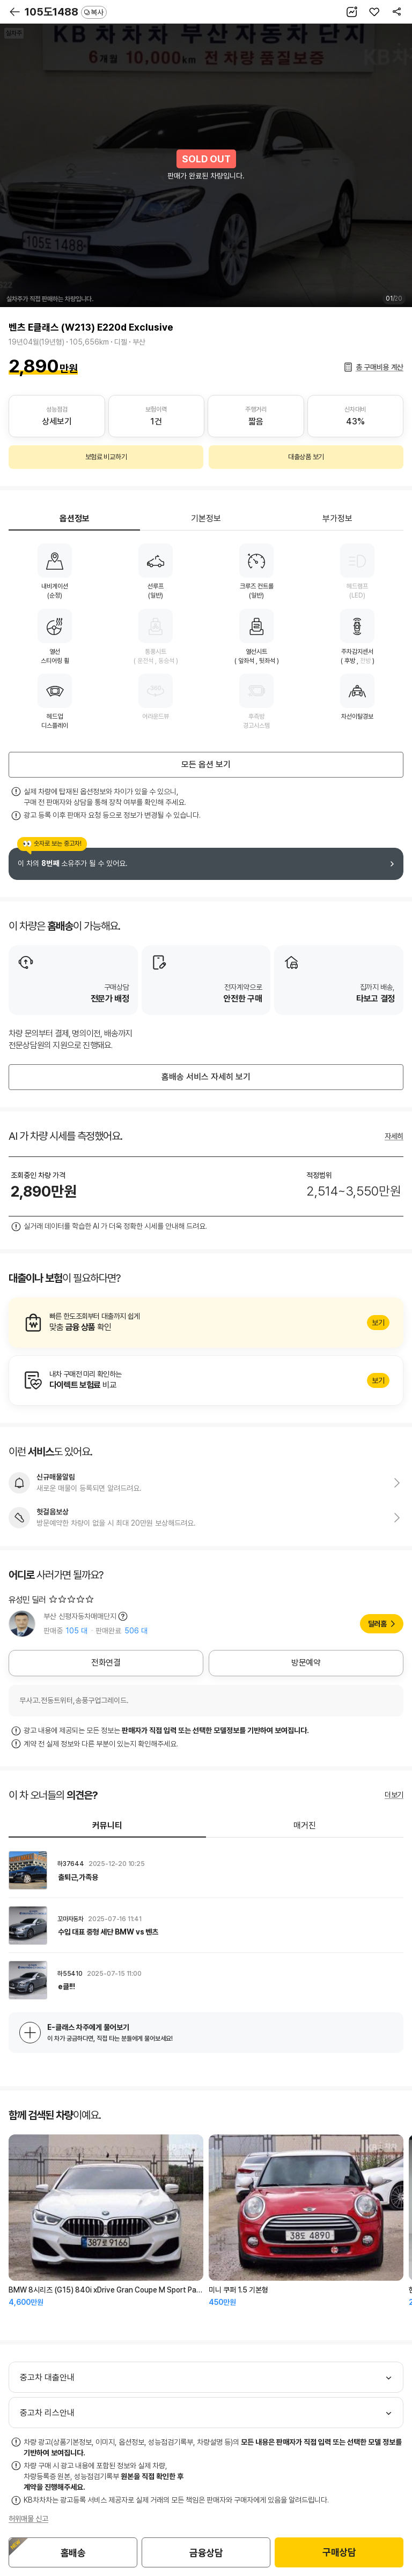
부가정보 (337, 518)
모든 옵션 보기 (206, 764)
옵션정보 (75, 518)
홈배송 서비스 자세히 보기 (206, 1077)
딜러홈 (377, 1623)
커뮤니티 (107, 1825)
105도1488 (66, 11)
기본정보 (206, 518)
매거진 (304, 1825)
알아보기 (206, 1322)
